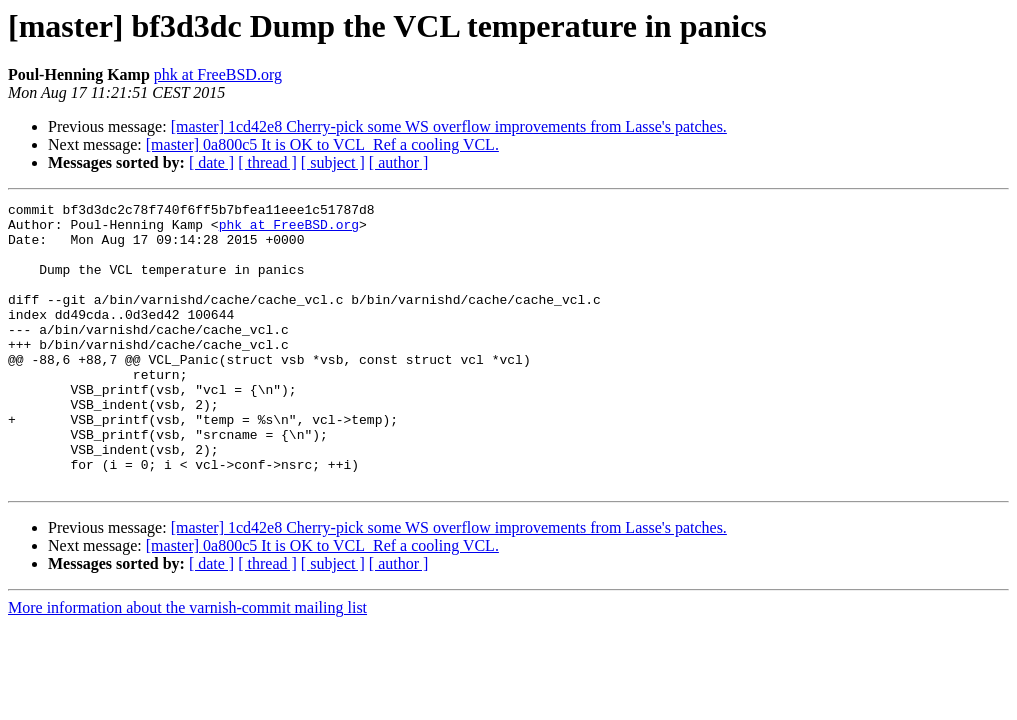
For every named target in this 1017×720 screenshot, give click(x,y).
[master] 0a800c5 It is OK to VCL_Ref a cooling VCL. (322, 144)
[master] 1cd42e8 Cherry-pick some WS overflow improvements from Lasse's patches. (449, 126)
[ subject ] (333, 162)
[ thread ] (267, 162)
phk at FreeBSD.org (218, 74)
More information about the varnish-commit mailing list (187, 664)
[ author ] (399, 162)
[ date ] (211, 162)
